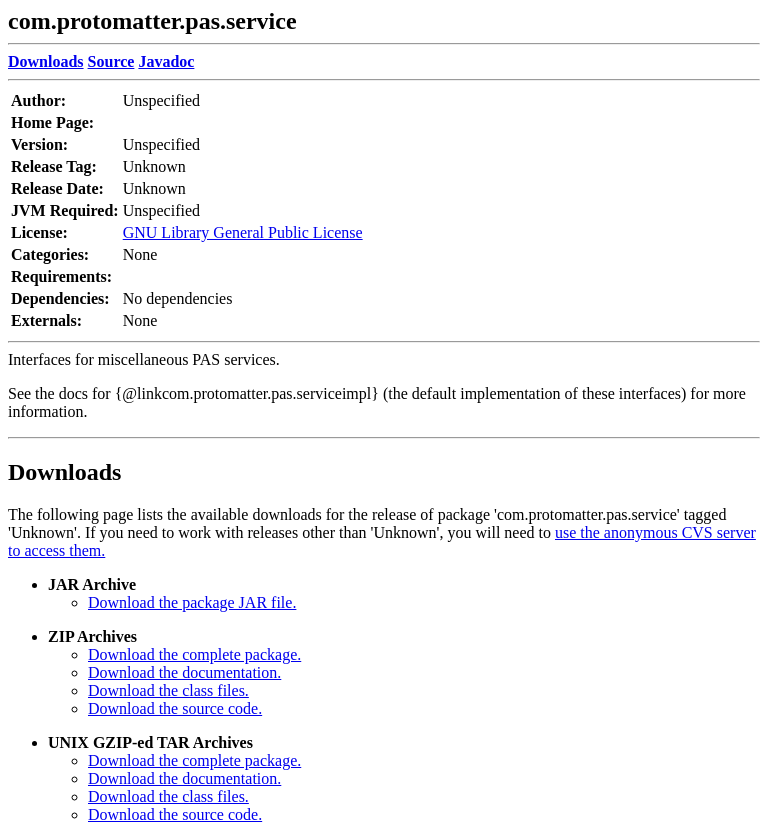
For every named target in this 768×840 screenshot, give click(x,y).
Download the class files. (168, 690)
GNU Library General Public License (243, 232)
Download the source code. (175, 708)
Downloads (64, 472)
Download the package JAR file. (192, 602)
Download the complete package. (194, 654)
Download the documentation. (184, 672)
